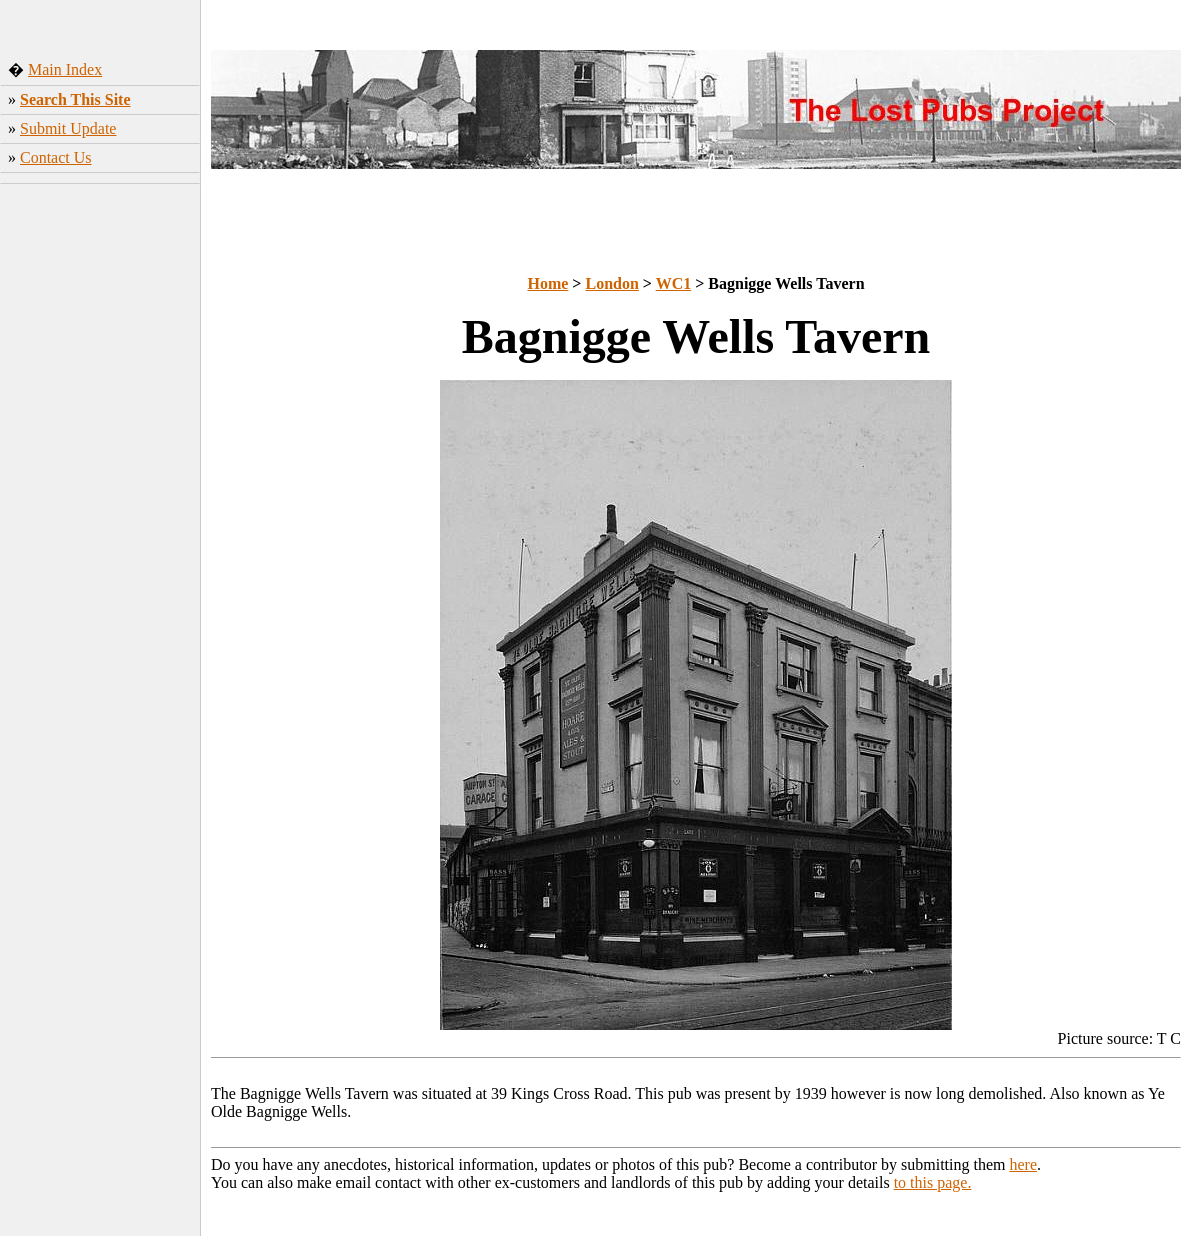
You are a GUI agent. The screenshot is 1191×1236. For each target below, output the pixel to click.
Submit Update (68, 128)
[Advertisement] (100, 505)
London (611, 283)
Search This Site (75, 99)
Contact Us (56, 157)
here (1024, 1164)
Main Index (65, 69)
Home (547, 283)
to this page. (933, 1182)
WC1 (674, 283)
